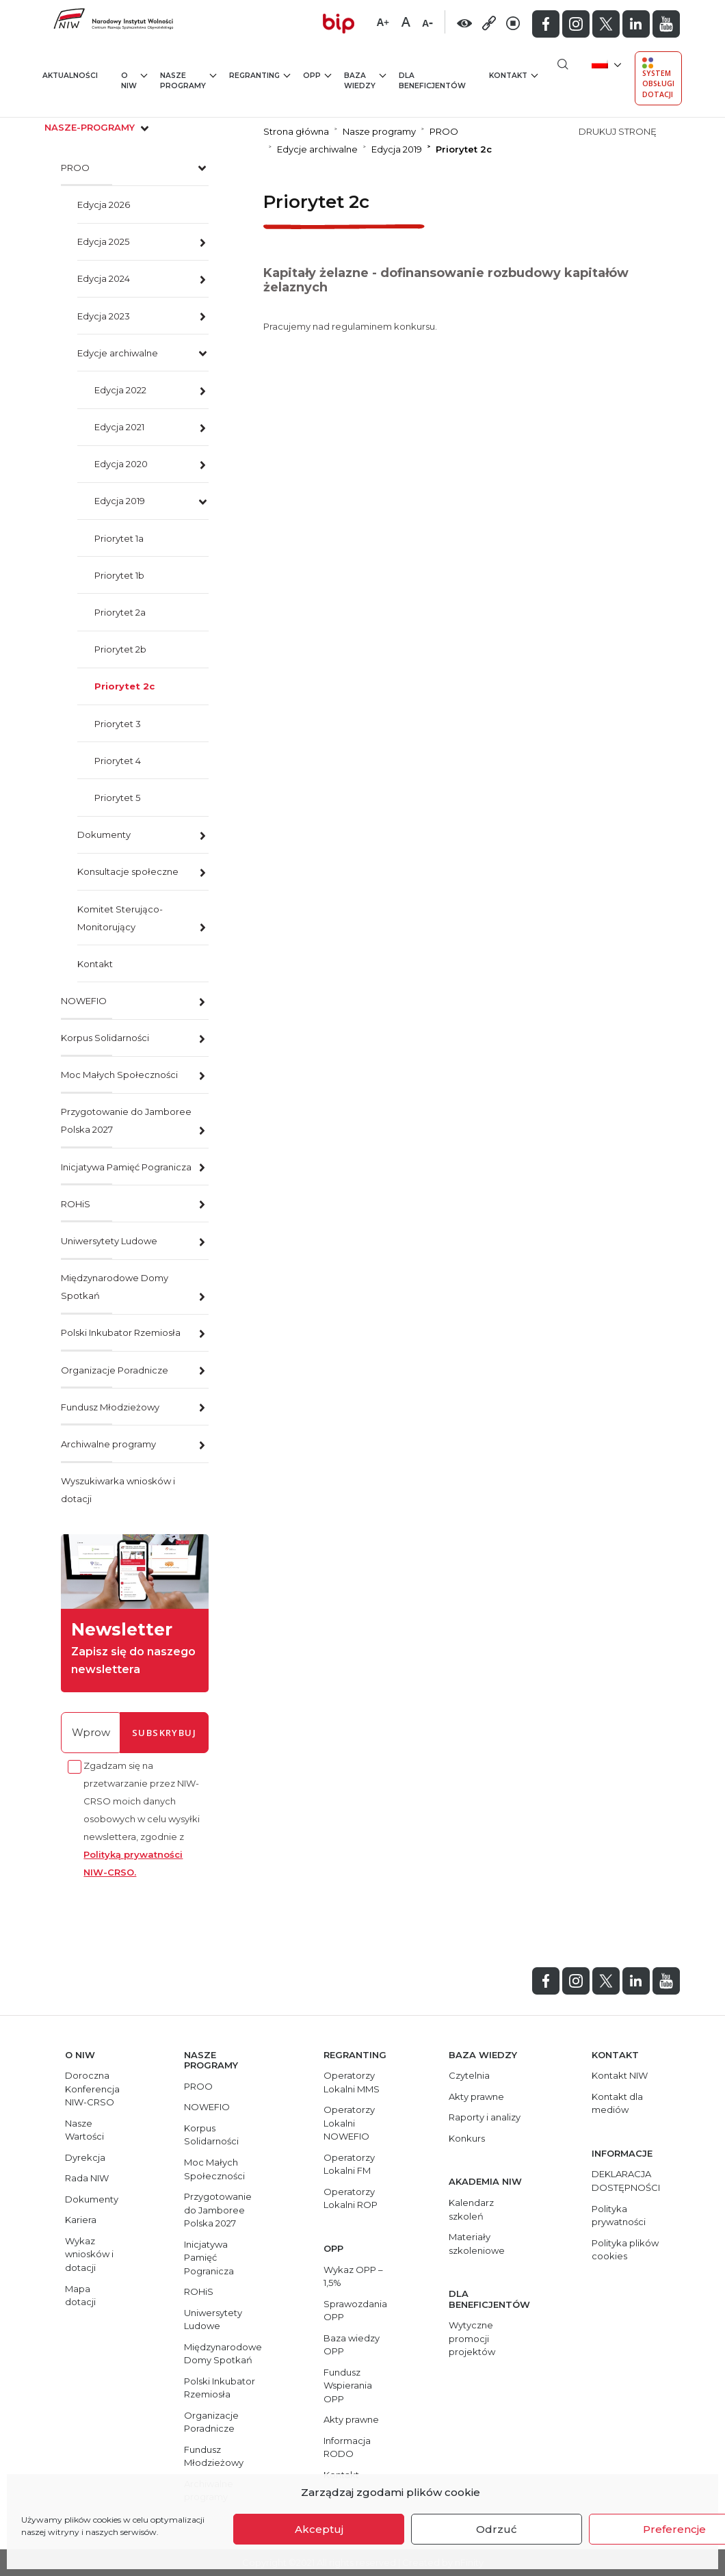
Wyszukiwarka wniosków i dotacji (118, 1489)
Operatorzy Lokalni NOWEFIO (349, 2123)
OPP (317, 74)
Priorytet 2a (120, 612)
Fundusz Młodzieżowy (110, 1407)
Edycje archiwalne (117, 352)
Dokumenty (104, 834)
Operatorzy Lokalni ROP (351, 2198)
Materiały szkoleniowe (477, 2243)
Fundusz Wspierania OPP (348, 2385)
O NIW (134, 80)
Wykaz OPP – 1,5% (353, 2276)
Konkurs (467, 2138)
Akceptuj (319, 2529)
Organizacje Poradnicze (114, 1370)
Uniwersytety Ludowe (109, 1240)
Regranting (259, 74)
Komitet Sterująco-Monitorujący (120, 918)
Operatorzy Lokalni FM (349, 2164)
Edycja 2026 (103, 204)
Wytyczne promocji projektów (472, 2338)
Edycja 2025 (103, 241)
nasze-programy (97, 127)
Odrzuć (496, 2529)
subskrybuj (164, 1732)
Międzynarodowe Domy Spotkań (114, 1286)
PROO (75, 167)
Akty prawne (351, 2419)
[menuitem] (605, 63)
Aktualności (70, 75)
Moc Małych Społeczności (119, 1074)
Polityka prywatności (619, 2215)
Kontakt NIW (620, 2075)
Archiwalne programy (108, 1443)
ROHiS (75, 1203)
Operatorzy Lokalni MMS (352, 2082)
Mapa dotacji (80, 2295)
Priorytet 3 (117, 723)
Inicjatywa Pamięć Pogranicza (126, 1166)
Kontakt (513, 74)
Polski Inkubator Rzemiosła (121, 1332)
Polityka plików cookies (625, 2249)
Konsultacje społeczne (128, 871)
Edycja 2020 (121, 463)
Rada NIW (87, 2177)
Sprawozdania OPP (355, 2310)
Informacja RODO (347, 2447)
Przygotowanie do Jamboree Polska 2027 (126, 1120)
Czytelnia (469, 2075)
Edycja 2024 (103, 278)
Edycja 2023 (103, 316)
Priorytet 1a (119, 538)
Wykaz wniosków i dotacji (89, 2254)
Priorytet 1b (119, 575)
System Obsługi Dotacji (658, 77)
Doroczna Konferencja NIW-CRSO (92, 2088)
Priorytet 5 (117, 797)
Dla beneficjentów (432, 81)
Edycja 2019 (119, 500)
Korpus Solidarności (105, 1037)
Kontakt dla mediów (617, 2103)
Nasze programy (188, 80)
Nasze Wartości (84, 2130)
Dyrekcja (85, 2157)
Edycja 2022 (120, 389)
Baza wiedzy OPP (352, 2344)
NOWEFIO (84, 1000)
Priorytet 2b (120, 649)
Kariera (80, 2219)
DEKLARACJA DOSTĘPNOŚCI (626, 2180)
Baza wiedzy (365, 80)
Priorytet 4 (117, 760)
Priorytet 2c (124, 686)
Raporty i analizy (484, 2117)
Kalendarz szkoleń (471, 2209)
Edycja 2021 (119, 426)
